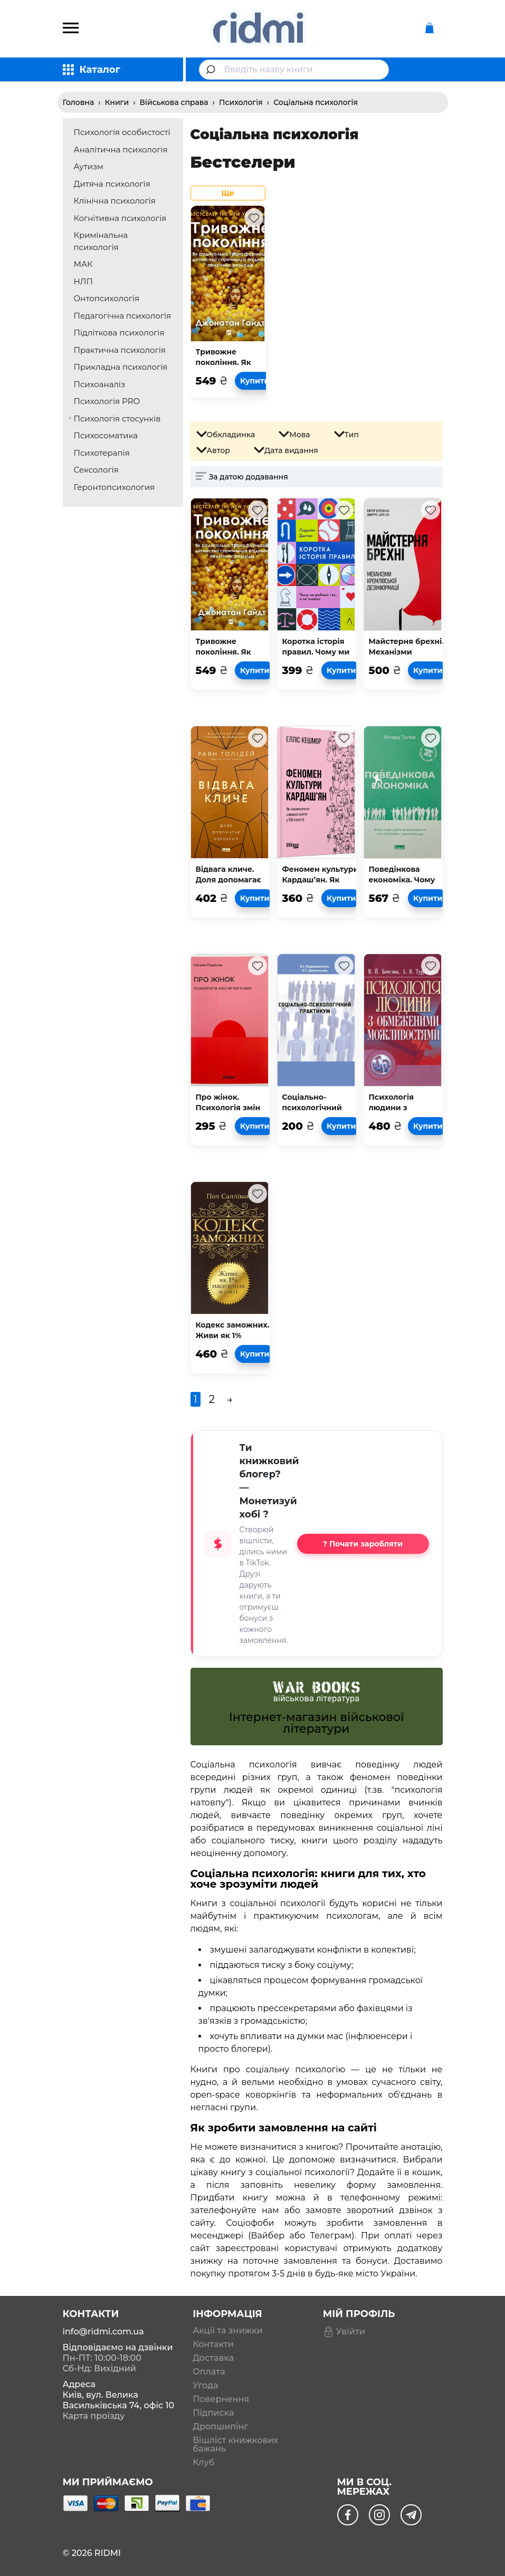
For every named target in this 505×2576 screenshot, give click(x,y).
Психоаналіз (99, 384)
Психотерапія (102, 453)
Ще (227, 193)
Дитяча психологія (112, 184)
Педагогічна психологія (122, 316)
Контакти (213, 2344)
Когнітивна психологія (120, 218)
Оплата (209, 2372)
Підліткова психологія (119, 333)
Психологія (241, 102)
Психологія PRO (107, 401)
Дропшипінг (220, 2427)
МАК (83, 264)
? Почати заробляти (363, 1544)
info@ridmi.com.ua (103, 2332)
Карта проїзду (94, 2416)
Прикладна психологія (121, 367)
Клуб (203, 2462)
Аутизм (88, 166)
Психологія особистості (122, 132)
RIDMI (107, 2553)
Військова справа (174, 102)
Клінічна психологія (115, 201)
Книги (117, 102)
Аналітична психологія (121, 150)
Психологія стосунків (117, 419)
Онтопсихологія (107, 298)
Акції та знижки (228, 2331)
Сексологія (96, 470)
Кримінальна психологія (101, 241)
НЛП (83, 281)
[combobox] (294, 70)
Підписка (213, 2413)
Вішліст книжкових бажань (235, 2444)
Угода (205, 2385)
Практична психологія (120, 350)
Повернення (221, 2399)
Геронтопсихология (114, 487)
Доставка (213, 2358)
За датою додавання (248, 476)
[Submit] (211, 69)
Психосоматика (106, 435)
